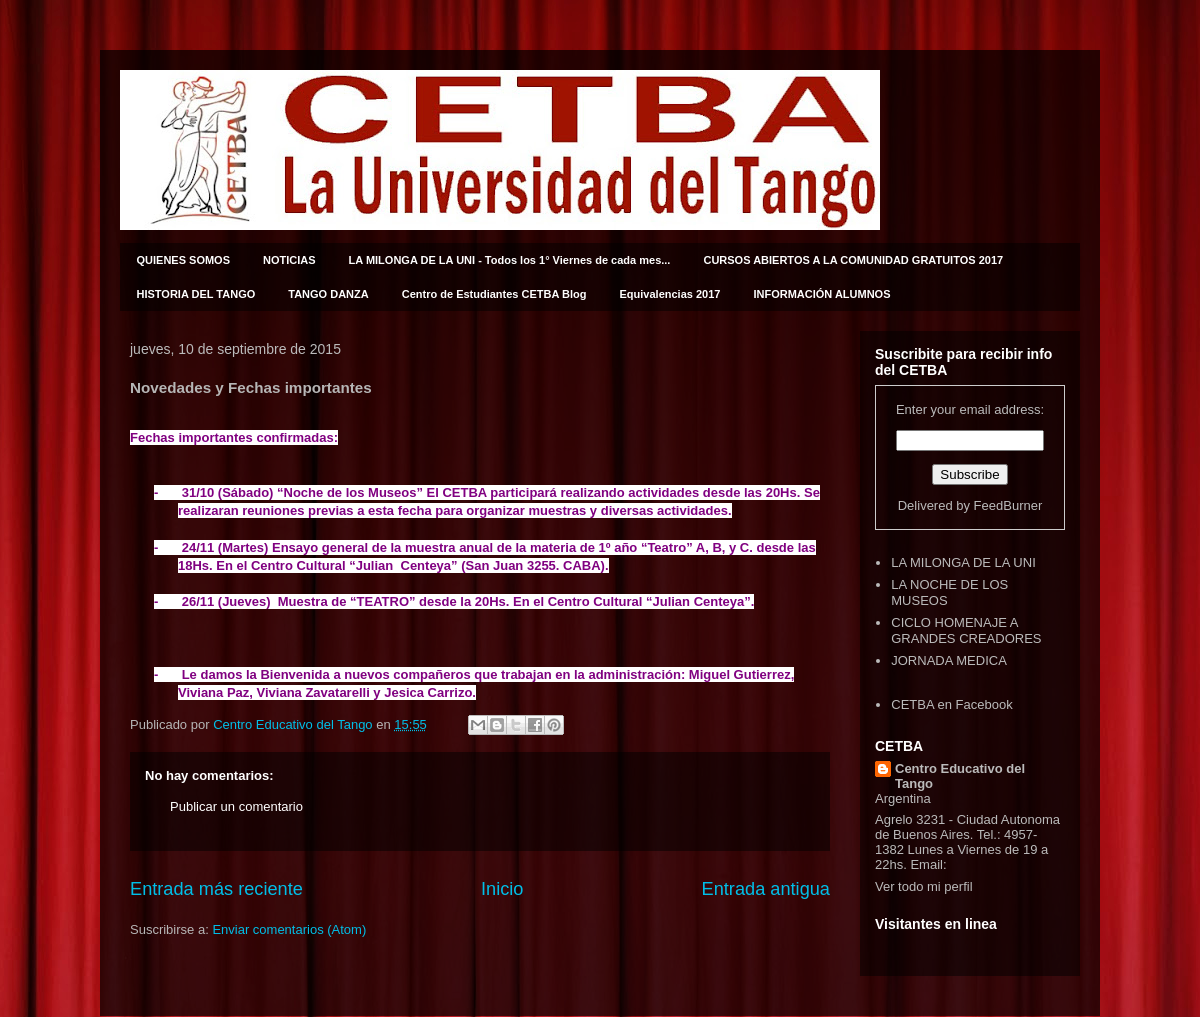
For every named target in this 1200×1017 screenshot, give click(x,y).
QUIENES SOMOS (184, 260)
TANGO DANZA (328, 294)
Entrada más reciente (216, 889)
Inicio (502, 889)
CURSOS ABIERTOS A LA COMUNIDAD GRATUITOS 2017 (853, 260)
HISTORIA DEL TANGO (196, 294)
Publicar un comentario (236, 806)
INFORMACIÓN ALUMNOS (821, 294)
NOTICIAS (289, 260)
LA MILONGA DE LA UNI (963, 562)
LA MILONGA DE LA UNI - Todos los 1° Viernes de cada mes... (510, 260)
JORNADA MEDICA (949, 660)
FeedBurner (1008, 505)
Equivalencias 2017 (670, 294)
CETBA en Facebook (951, 704)
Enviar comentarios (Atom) (289, 929)
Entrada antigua (766, 889)
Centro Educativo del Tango (960, 776)
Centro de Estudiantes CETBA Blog (494, 294)
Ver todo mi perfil (924, 886)
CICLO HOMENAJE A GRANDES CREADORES (966, 630)
